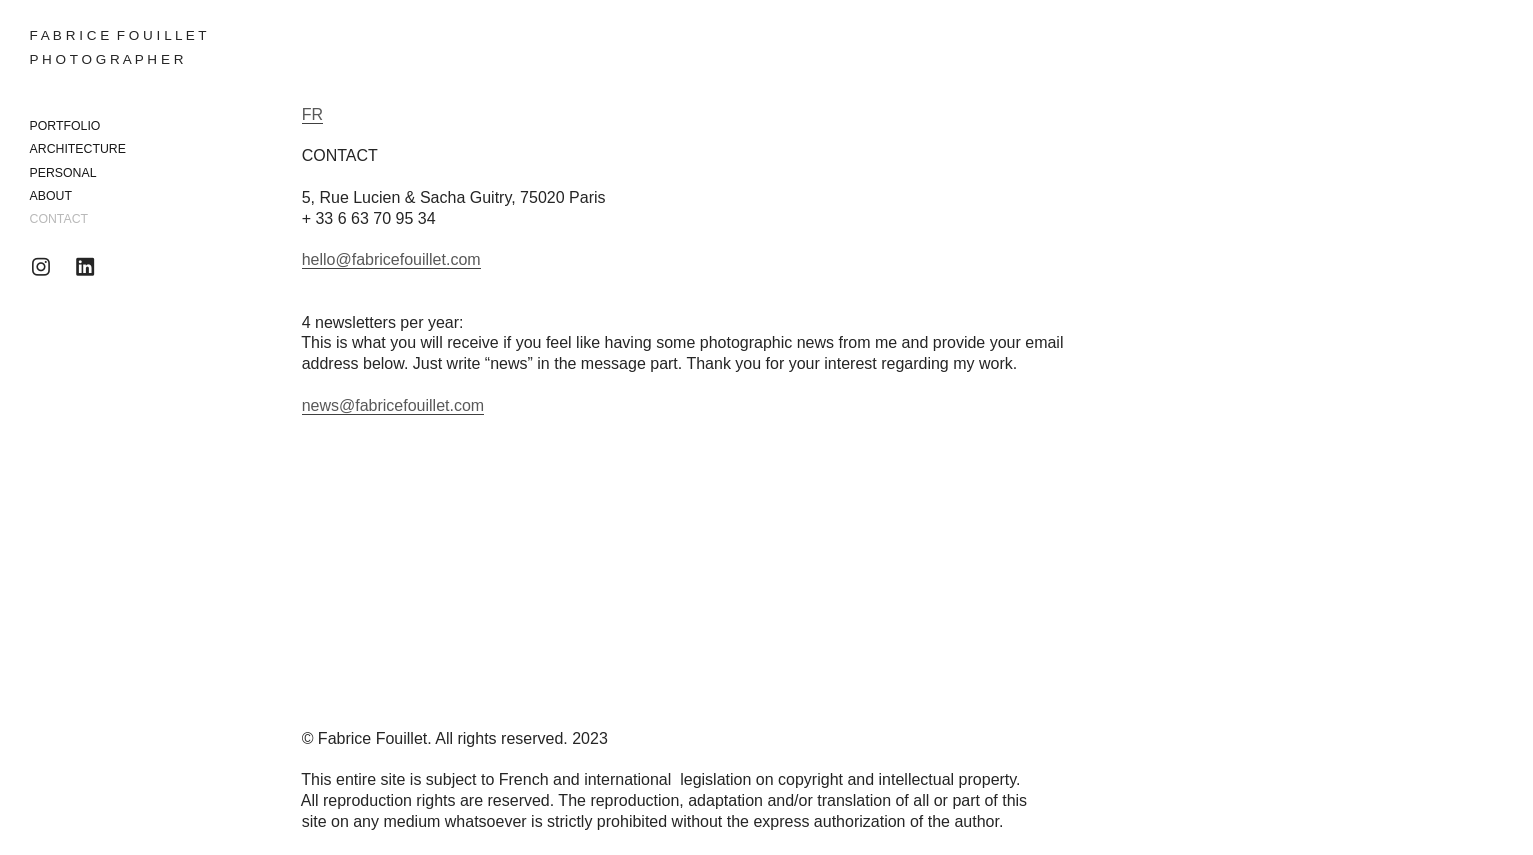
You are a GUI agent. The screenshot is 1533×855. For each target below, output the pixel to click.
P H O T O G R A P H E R (107, 59)
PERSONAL (63, 173)
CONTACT (59, 219)
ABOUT (51, 196)
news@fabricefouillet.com (393, 405)
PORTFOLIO (65, 126)
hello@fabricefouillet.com (391, 259)
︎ (85, 267)
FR (312, 114)
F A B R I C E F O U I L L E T (118, 35)
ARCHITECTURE (78, 149)
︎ (41, 267)
